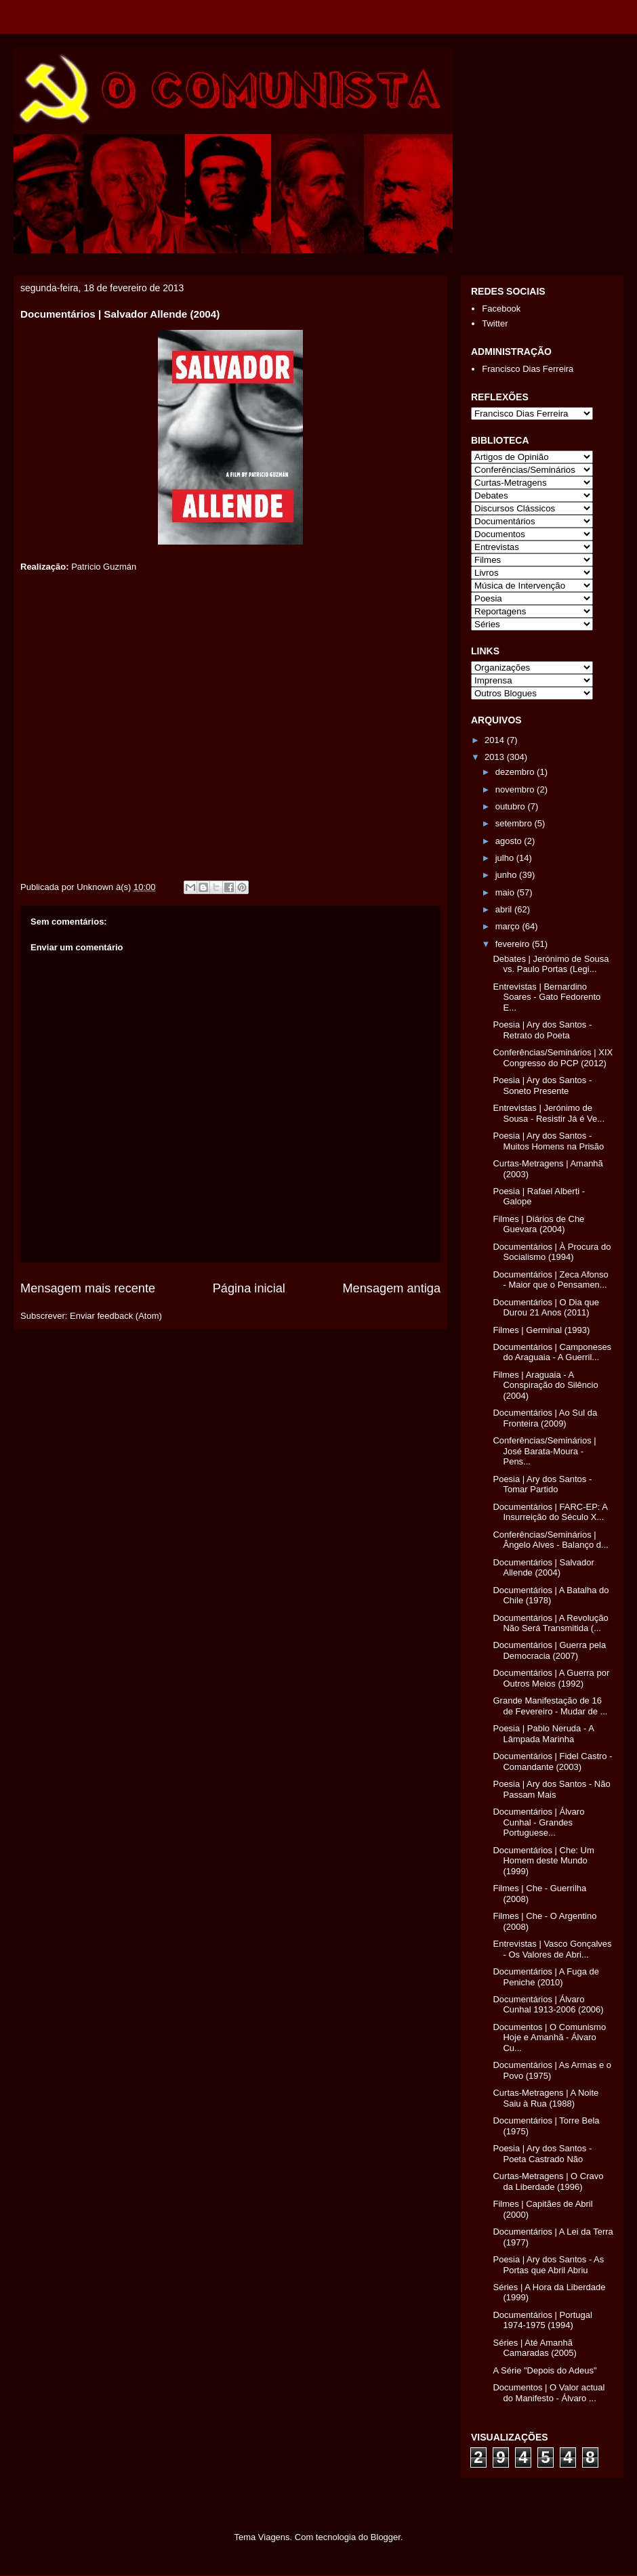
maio (506, 892)
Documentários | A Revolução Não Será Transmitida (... (550, 1623)
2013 (496, 757)
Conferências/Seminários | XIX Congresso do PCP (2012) (553, 1057)
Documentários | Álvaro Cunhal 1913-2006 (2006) (548, 2004)
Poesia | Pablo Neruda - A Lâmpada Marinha (543, 1733)
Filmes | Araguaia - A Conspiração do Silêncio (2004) (545, 1385)
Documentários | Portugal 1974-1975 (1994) (542, 2320)
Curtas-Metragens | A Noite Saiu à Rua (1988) (545, 2098)
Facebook (501, 308)
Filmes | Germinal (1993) (541, 1330)
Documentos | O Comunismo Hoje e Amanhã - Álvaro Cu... (549, 2037)
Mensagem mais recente (87, 1288)
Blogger (385, 2537)
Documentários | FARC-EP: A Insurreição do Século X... (550, 1512)
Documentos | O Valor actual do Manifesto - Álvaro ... (548, 2392)
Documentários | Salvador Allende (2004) (543, 1567)
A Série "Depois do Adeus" (544, 2370)
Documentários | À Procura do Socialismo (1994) (552, 1252)
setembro (515, 823)
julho (505, 858)
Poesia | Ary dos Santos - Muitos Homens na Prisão (548, 1141)
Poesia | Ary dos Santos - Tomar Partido (542, 1484)
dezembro (516, 772)
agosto (510, 841)
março (508, 926)
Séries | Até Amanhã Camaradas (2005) (534, 2348)
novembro (516, 789)
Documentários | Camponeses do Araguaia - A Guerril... (552, 1352)
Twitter (495, 323)
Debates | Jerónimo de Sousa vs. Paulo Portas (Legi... (551, 964)
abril (504, 909)
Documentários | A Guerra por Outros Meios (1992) (551, 1678)
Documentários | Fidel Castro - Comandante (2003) (552, 1761)
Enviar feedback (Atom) (116, 1316)
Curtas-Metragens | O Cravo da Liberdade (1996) (548, 2181)
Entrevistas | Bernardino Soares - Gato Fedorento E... (546, 997)
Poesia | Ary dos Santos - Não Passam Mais (551, 1789)
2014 (496, 740)
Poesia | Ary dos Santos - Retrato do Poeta (542, 1029)
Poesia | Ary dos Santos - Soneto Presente (542, 1085)
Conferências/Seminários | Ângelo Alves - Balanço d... (550, 1539)
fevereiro (513, 944)
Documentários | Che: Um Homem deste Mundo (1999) (543, 1860)
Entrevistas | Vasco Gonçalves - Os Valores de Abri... (552, 1949)
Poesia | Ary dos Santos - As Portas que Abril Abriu (548, 2264)
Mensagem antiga (391, 1288)
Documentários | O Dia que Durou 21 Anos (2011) (546, 1307)
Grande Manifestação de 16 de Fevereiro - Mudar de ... (550, 1705)
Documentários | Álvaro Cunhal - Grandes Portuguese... (538, 1822)
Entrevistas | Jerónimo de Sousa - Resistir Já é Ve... (548, 1113)
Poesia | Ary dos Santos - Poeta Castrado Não (542, 2153)
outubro (511, 806)
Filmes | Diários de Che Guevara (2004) (538, 1224)
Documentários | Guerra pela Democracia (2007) (549, 1650)
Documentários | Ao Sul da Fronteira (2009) (545, 1418)
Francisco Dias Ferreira (527, 369)
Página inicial (249, 1288)
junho (507, 875)
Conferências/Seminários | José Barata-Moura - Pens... (544, 1450)
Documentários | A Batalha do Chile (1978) (551, 1595)
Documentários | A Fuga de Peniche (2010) (546, 1976)
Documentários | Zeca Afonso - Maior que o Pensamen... (550, 1279)
